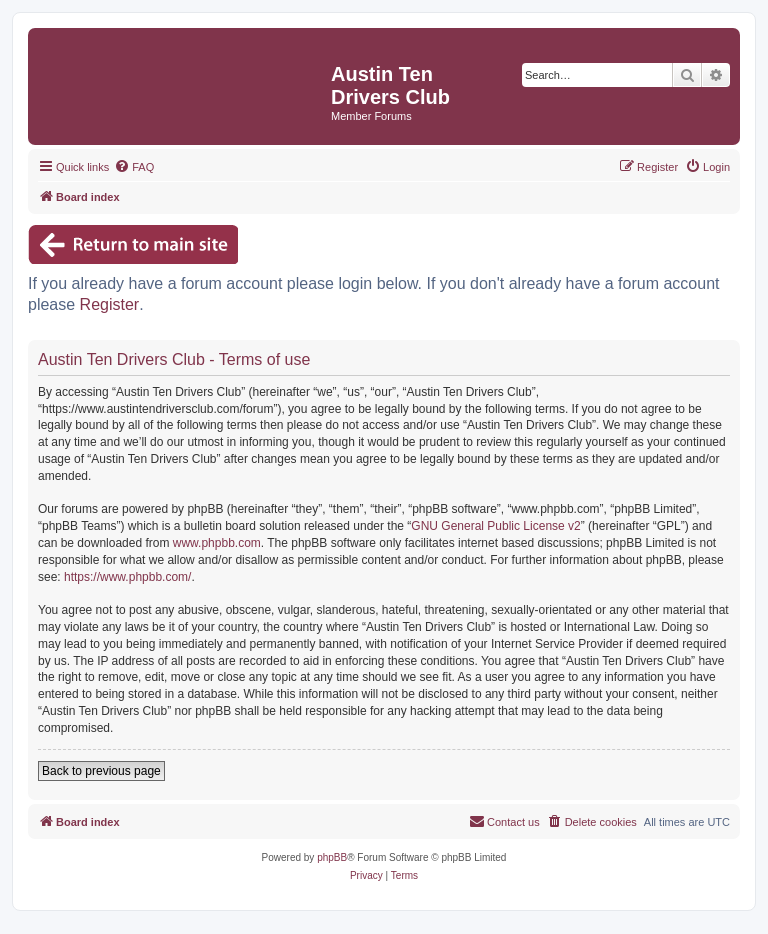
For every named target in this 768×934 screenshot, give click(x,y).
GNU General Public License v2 (495, 526)
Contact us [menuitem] (504, 821)
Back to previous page (101, 771)
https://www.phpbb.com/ (127, 577)
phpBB (332, 857)
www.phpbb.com (217, 543)
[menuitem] (134, 167)
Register (110, 304)
